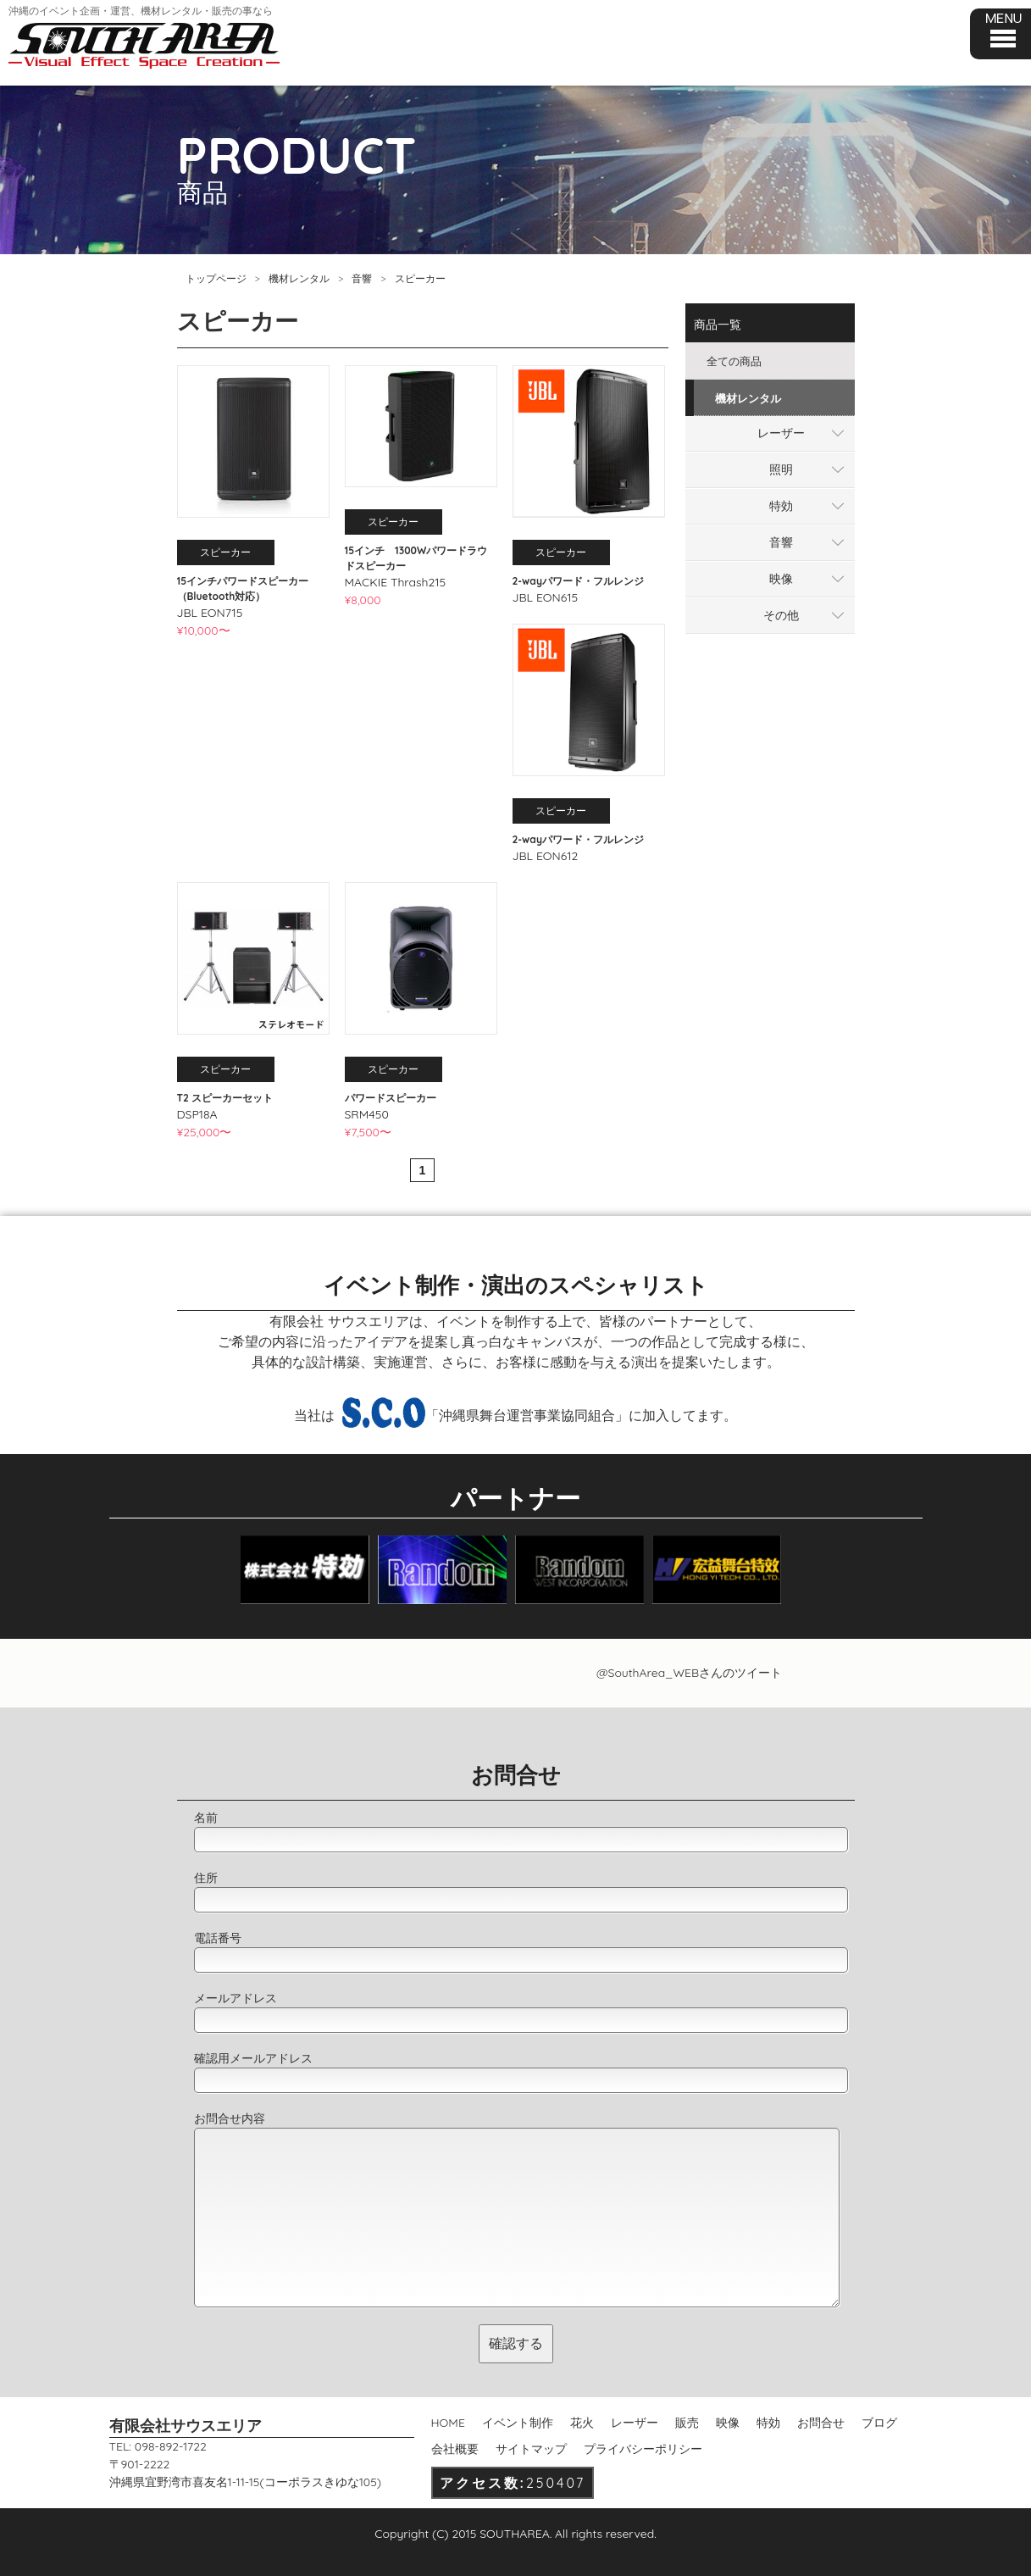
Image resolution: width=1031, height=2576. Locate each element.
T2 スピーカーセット (225, 1097)
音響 (362, 278)
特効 (781, 506)
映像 (781, 578)
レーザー (781, 433)
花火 (582, 2422)
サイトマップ (531, 2449)
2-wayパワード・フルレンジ (578, 581)
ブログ (879, 2422)
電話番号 (217, 1938)
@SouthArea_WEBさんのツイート (689, 1672)
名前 (206, 1817)
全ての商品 (734, 361)
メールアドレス (235, 1998)
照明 (781, 469)
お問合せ (821, 2422)
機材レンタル (299, 278)
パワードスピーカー (390, 1097)
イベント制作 (517, 2422)
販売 (687, 2422)
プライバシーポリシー (643, 2449)
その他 (781, 615)
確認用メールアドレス (253, 2058)
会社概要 (455, 2449)
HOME (448, 2422)
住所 (206, 1877)
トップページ (216, 278)
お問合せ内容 (229, 2118)
